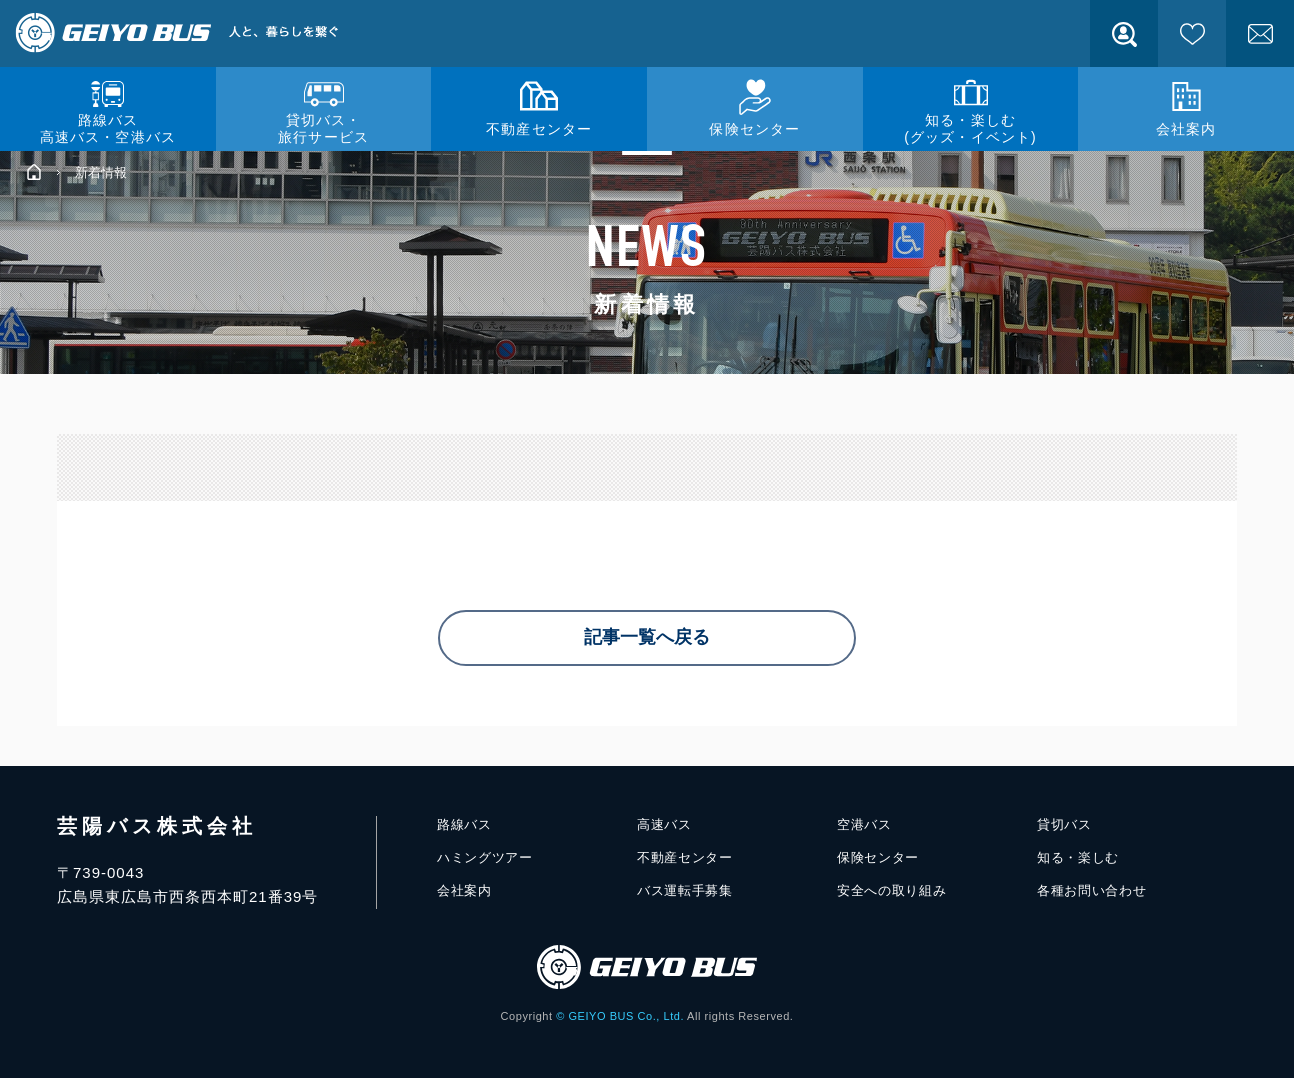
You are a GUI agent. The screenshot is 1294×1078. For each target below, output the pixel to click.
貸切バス (1064, 823)
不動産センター (685, 857)
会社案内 (464, 890)
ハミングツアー (485, 857)
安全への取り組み (891, 890)
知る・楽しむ (1078, 857)
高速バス (664, 823)
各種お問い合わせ (1091, 890)
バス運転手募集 (685, 890)
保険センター (878, 857)
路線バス (464, 823)
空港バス (864, 823)
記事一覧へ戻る (647, 638)
